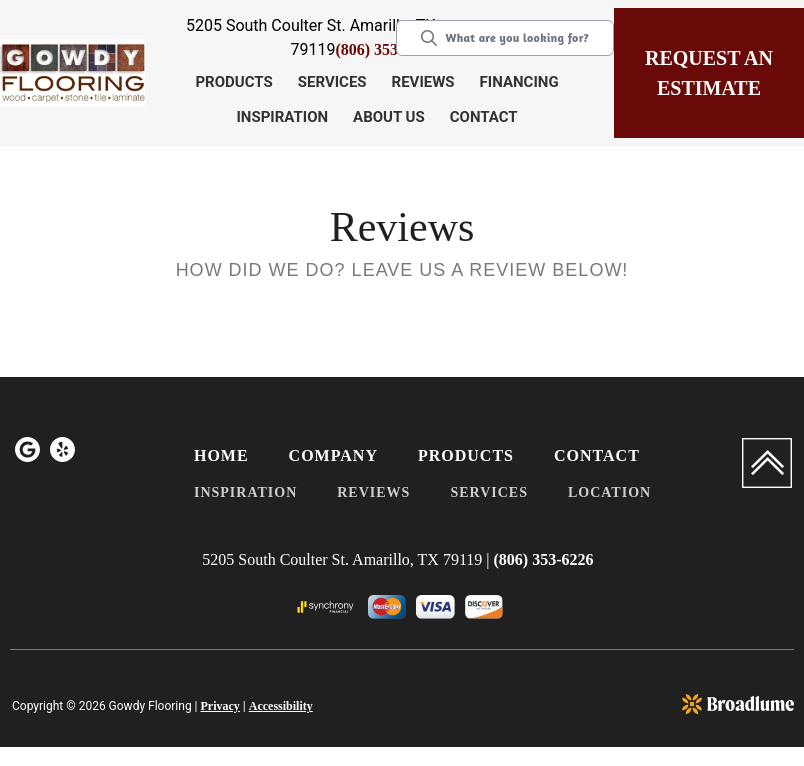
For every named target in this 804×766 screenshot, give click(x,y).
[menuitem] (27, 453)
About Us (389, 117)
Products (233, 82)
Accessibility (281, 706)
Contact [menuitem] (597, 455)
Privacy (220, 706)
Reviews (423, 82)
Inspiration (282, 117)
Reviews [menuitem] (373, 492)
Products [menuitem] (466, 455)
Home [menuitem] (221, 455)
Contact (484, 117)
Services (332, 82)
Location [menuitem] (609, 492)
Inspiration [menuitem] (245, 492)
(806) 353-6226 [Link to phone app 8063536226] (385, 49)
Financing (519, 82)
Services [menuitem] (489, 492)
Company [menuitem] (333, 455)
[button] (236, 83)
